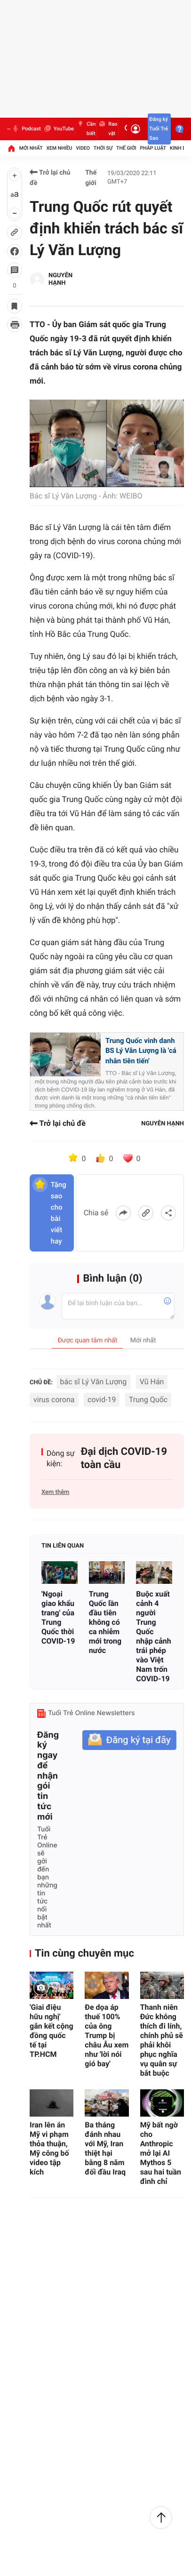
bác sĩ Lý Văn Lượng (93, 1381)
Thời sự (103, 148)
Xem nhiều (59, 148)
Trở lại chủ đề (50, 178)
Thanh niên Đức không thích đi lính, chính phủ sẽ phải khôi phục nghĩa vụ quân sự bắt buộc (161, 2040)
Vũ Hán (152, 1381)
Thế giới (126, 148)
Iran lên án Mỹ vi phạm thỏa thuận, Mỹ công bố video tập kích (49, 2148)
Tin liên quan (62, 1545)
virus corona (54, 1399)
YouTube (58, 129)
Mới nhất (31, 148)
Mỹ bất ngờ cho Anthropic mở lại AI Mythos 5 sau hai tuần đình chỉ (160, 2153)
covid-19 (102, 1399)
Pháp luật (153, 148)
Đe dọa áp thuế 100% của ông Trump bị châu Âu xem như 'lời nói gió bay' (106, 2035)
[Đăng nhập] (135, 129)
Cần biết (86, 129)
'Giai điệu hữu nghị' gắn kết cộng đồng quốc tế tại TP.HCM (51, 2031)
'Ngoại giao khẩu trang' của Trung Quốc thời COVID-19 (58, 1617)
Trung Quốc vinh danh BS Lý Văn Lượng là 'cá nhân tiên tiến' (140, 1050)
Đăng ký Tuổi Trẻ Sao (158, 128)
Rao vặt (107, 129)
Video (83, 148)
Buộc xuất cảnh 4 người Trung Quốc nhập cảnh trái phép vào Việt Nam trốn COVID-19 (153, 1636)
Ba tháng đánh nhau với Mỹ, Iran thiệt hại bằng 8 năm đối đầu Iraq (105, 2148)
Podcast (25, 129)
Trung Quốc (148, 1399)
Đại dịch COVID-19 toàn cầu (124, 1458)
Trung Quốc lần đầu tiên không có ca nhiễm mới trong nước (105, 1622)
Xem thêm (55, 1492)
